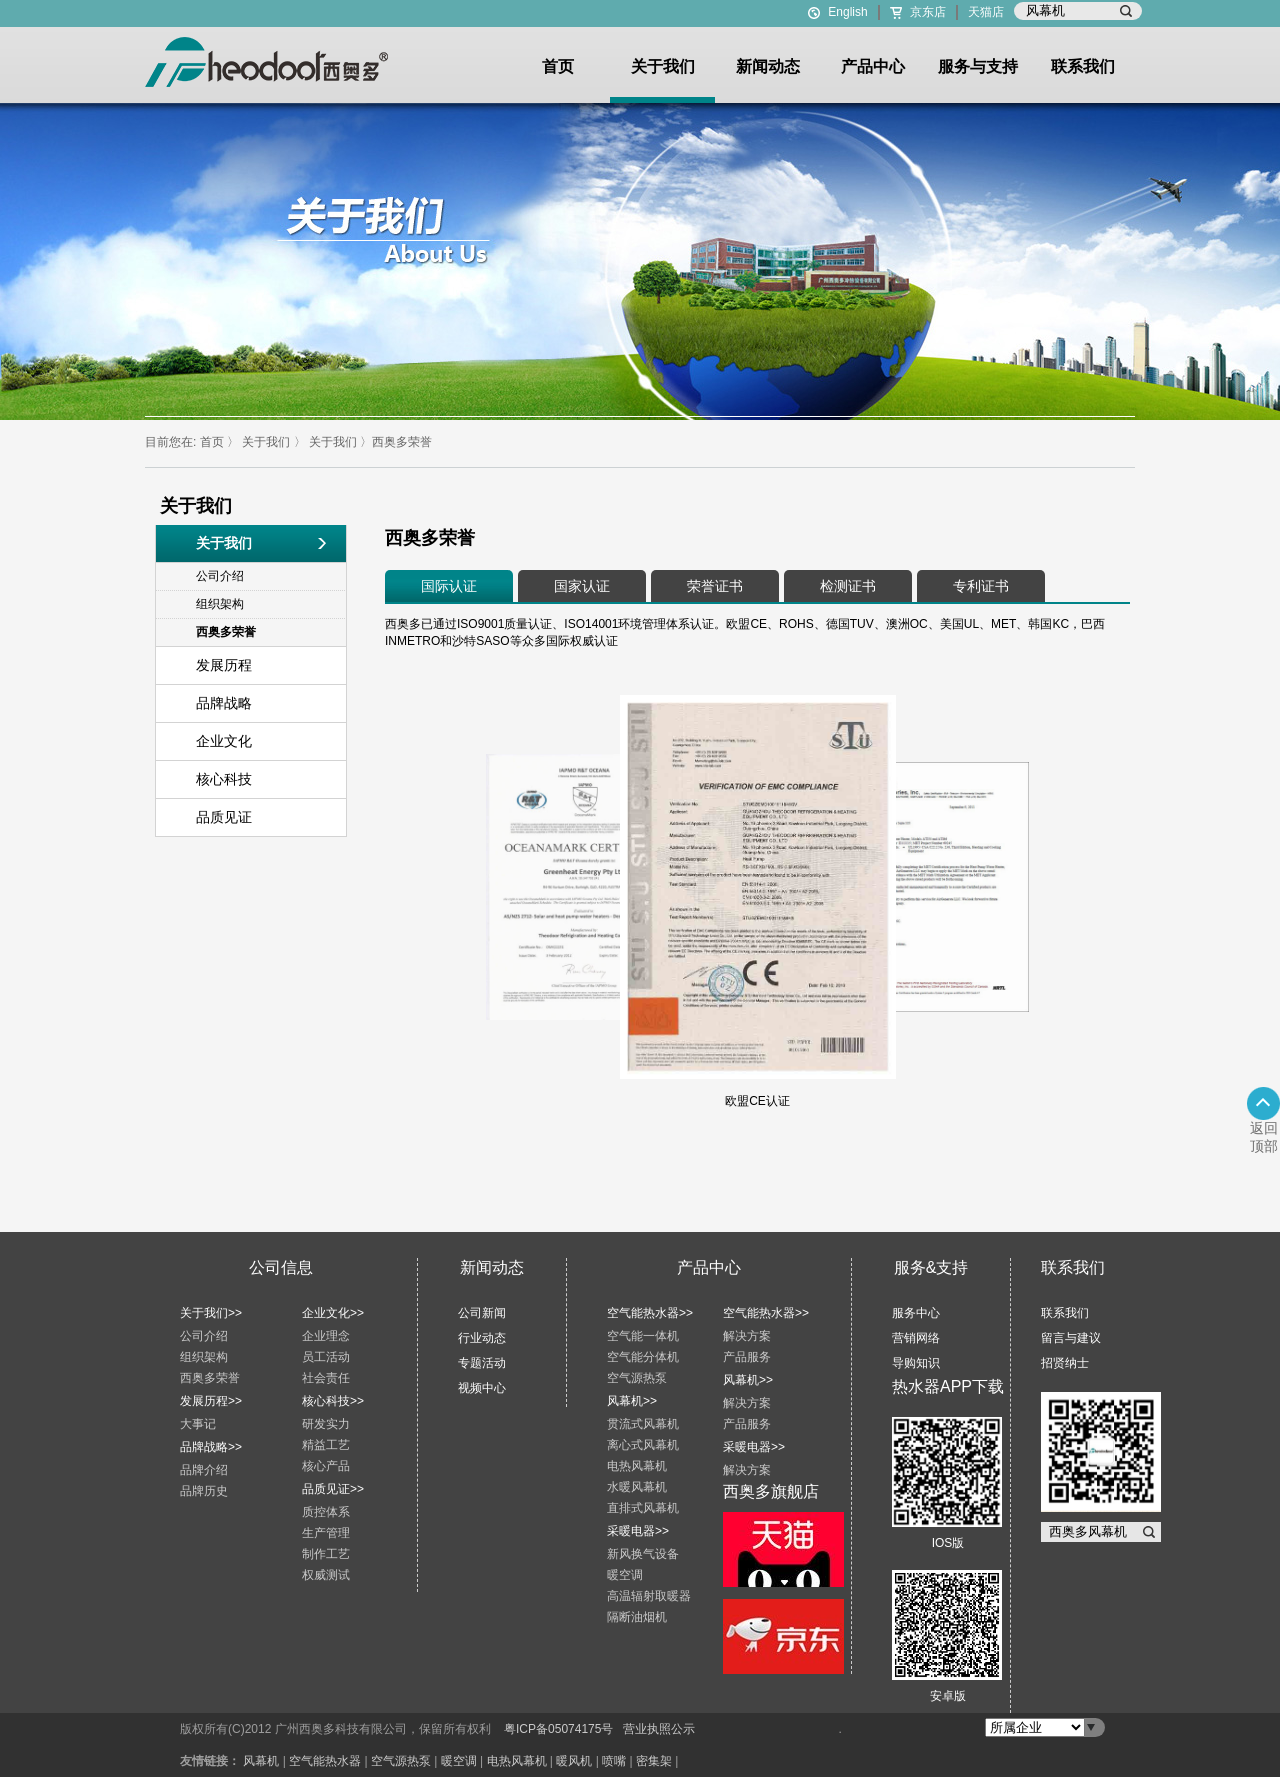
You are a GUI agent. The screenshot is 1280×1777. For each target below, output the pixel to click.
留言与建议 (1071, 1338)
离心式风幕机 (643, 1445)
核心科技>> (333, 1401)
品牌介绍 (204, 1470)
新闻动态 (768, 66)
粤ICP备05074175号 (558, 1729)
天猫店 (986, 12)
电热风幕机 (637, 1466)
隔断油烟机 (637, 1617)
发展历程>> (211, 1401)
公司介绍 (204, 1336)
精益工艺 (326, 1445)
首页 (558, 66)
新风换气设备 (643, 1554)
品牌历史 (204, 1491)
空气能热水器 (325, 1761)
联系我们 (1083, 66)
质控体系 (326, 1512)
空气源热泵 (637, 1378)
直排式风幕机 (643, 1508)
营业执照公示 (659, 1729)
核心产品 (326, 1466)
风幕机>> (632, 1401)
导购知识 (916, 1363)
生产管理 (326, 1533)
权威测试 (326, 1575)
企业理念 (326, 1336)
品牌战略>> (211, 1447)
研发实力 (326, 1424)
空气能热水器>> (650, 1313)
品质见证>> (333, 1489)
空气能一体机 (643, 1336)
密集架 (654, 1761)
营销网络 (916, 1338)
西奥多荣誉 (402, 442)
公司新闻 (482, 1313)
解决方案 (747, 1336)
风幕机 (261, 1761)
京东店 (928, 12)
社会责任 (326, 1378)
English (847, 12)
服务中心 (916, 1313)
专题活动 (482, 1363)
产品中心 (873, 66)
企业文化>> (333, 1313)
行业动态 (482, 1338)
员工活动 (326, 1357)
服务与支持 (978, 66)
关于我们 (663, 66)
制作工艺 (326, 1554)
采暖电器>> (638, 1531)
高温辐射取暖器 (649, 1596)
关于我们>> (211, 1313)
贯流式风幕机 (643, 1424)
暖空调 (625, 1575)
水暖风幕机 (637, 1487)
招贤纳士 (1065, 1363)
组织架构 (204, 1357)
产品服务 (747, 1357)
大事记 (198, 1424)
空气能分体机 (643, 1357)
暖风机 (574, 1761)
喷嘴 (614, 1761)
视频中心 (482, 1388)
